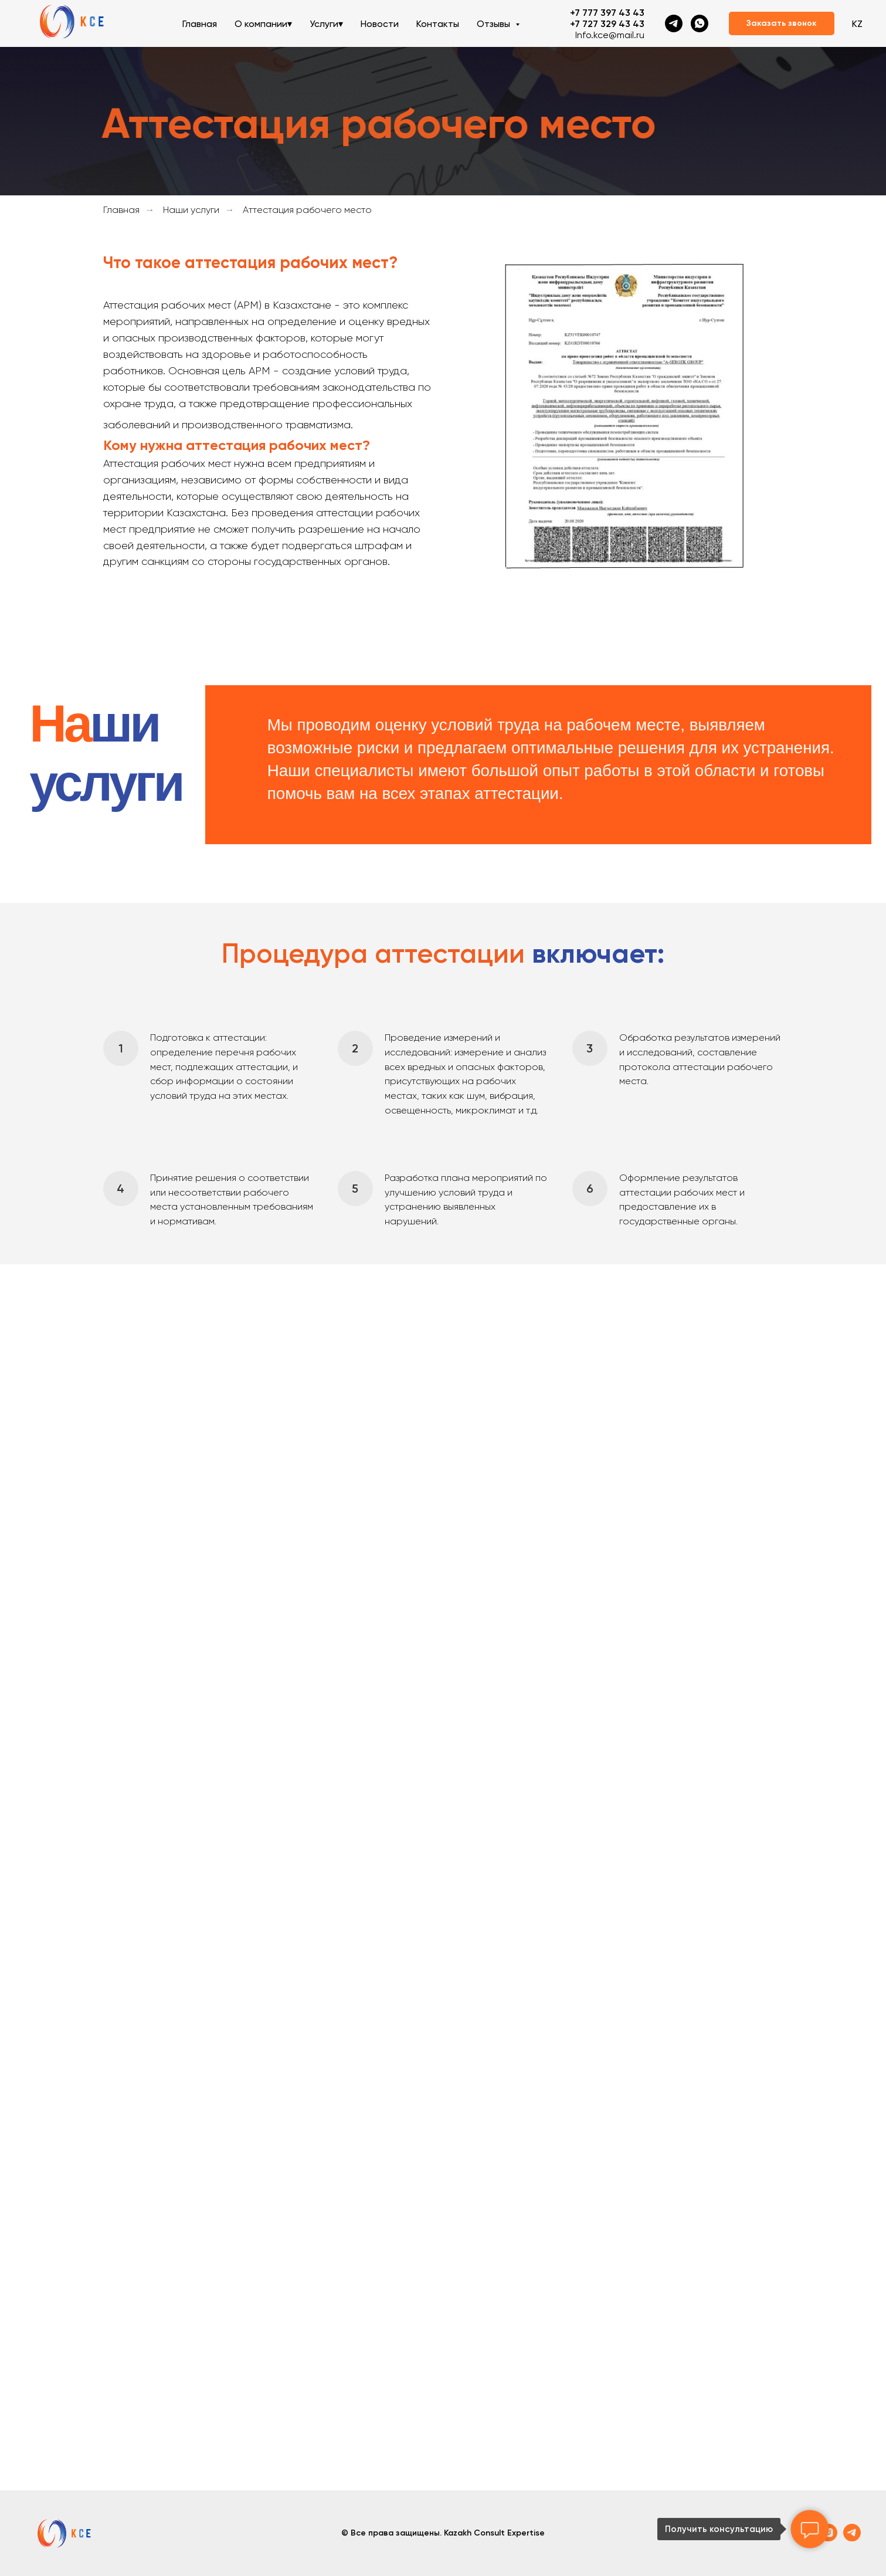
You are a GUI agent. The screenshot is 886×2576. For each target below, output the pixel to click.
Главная (199, 23)
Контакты (437, 23)
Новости (380, 23)
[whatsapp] (699, 23)
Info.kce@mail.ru (609, 34)
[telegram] (674, 23)
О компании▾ (263, 23)
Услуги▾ (326, 23)
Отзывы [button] (494, 23)
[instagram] (828, 2538)
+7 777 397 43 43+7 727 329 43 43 (607, 18)
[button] (781, 23)
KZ (857, 23)
